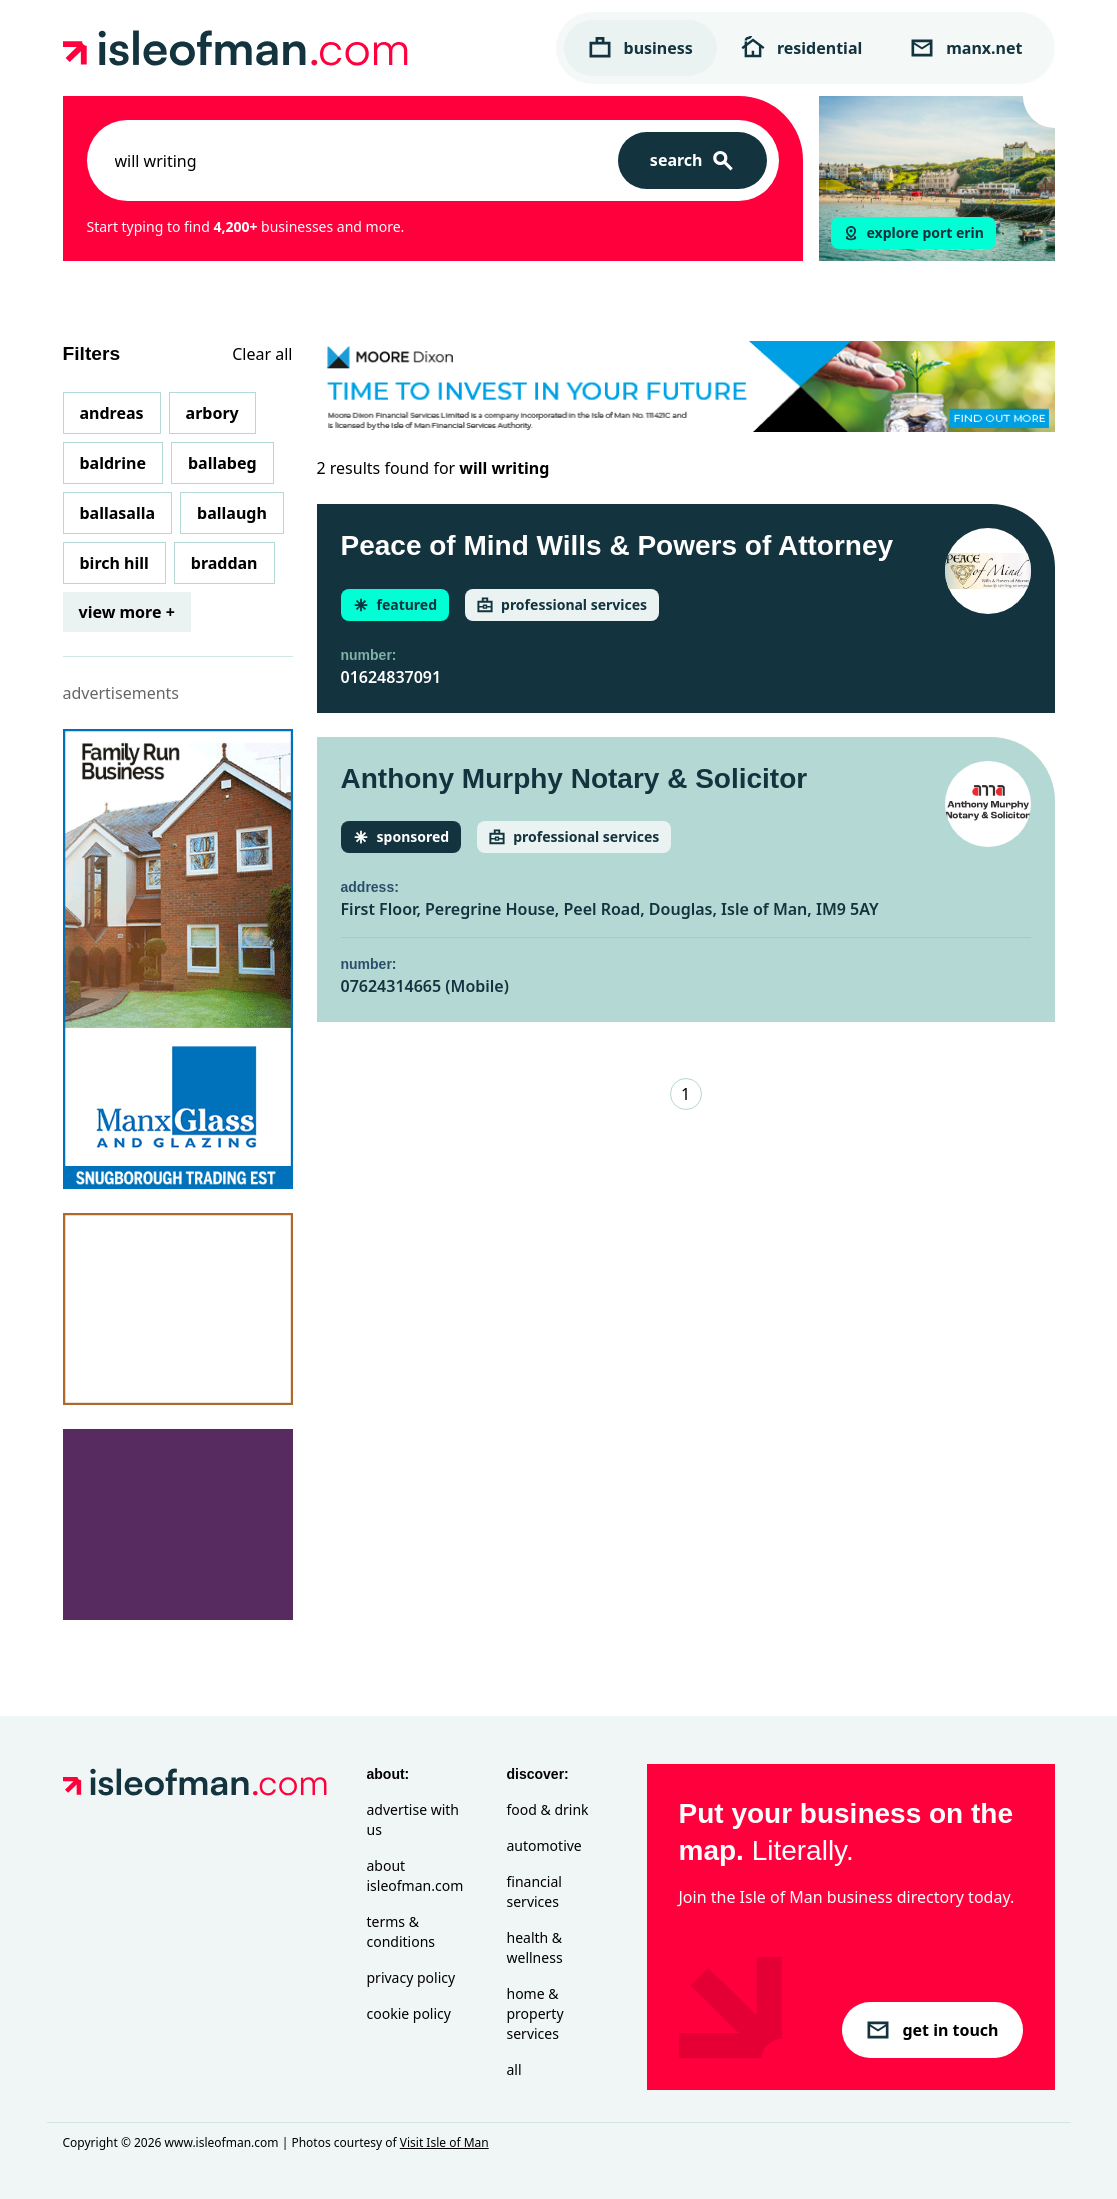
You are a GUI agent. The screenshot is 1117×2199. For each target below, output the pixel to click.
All (514, 2069)
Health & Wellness (535, 1947)
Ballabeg (222, 463)
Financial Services (534, 1891)
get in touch (932, 2030)
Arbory (212, 413)
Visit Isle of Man (444, 2142)
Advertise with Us (413, 1819)
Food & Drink (548, 1809)
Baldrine (113, 463)
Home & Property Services (535, 2013)
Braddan (224, 563)
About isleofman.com (415, 1875)
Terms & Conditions (401, 1931)
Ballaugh (232, 513)
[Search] (692, 160)
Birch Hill (114, 563)
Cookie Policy (409, 2013)
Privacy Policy (411, 1977)
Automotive (544, 1845)
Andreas (112, 413)
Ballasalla (118, 513)
